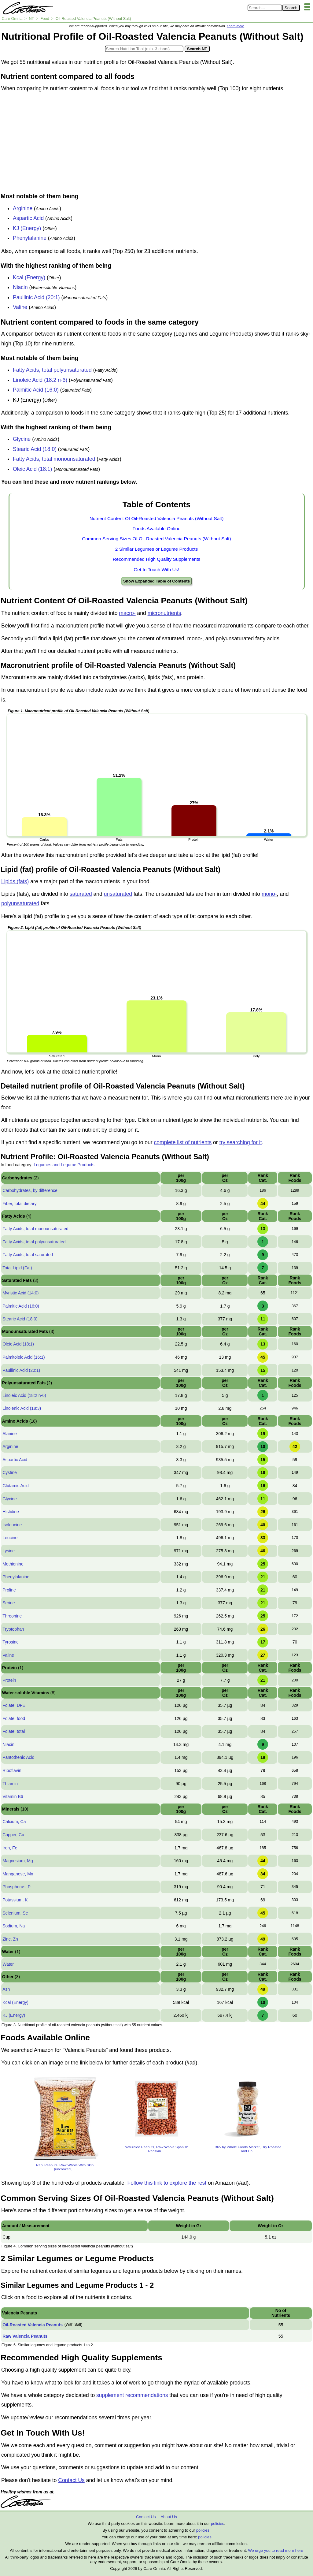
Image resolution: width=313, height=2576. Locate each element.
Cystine (9, 1472)
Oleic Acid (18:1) (32, 469)
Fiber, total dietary (19, 1203)
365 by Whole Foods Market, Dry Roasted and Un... (248, 2149)
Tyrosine (10, 1642)
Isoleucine (12, 1524)
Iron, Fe (9, 1847)
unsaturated (118, 894)
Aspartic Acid (28, 218)
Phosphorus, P (16, 1886)
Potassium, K (15, 1899)
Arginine (22, 208)
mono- (269, 894)
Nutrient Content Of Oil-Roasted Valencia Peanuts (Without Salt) (157, 518)
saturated (81, 894)
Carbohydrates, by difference (29, 1190)
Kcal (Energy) (29, 277)
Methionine (13, 1564)
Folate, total (13, 1731)
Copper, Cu (13, 1834)
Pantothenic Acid (18, 1757)
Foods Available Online (156, 528)
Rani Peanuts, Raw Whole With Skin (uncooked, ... (65, 2167)
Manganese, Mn (17, 1873)
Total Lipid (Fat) (17, 1267)
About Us (168, 2517)
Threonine (12, 1616)
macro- (127, 613)
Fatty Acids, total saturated (27, 1254)
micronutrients (164, 613)
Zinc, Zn (10, 1939)
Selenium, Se (15, 1913)
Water (8, 1964)
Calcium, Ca (14, 1821)
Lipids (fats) (15, 881)
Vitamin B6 (12, 1796)
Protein (9, 1680)
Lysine (8, 1550)
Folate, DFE (13, 1705)
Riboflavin (11, 1770)
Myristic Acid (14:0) (20, 1292)
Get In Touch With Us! (156, 569)
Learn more (235, 26)
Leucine (9, 1537)
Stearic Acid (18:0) (35, 449)
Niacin (20, 287)
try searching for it (240, 1142)
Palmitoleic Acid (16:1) (23, 1357)
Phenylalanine (29, 238)
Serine (8, 1602)
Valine (20, 307)
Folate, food (13, 1718)
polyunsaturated (20, 903)
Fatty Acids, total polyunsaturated (52, 370)
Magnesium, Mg (17, 1860)
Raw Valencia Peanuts (24, 2336)
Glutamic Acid (15, 1485)
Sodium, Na (13, 1925)
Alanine (9, 1433)
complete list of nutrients (183, 1142)
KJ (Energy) (27, 228)
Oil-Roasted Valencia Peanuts (32, 2324)
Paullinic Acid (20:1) (36, 297)
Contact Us (71, 2480)
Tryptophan (13, 1629)
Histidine (10, 1511)
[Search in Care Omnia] (265, 8)
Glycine (22, 439)
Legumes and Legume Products (64, 1164)
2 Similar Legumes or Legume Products (156, 549)
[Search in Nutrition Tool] (144, 49)
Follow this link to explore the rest (167, 2183)
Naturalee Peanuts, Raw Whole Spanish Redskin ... (156, 2149)
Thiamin (10, 1783)
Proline (9, 1590)
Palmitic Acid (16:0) (36, 390)
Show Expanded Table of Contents (156, 581)
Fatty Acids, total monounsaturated (54, 459)
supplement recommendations (132, 2395)
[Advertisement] (156, 144)
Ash (6, 1989)
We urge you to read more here (275, 2550)
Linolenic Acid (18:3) (21, 1408)
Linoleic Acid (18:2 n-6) (40, 380)
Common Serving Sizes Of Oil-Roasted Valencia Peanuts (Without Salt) (156, 538)
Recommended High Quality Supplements (157, 559)
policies (217, 2523)
